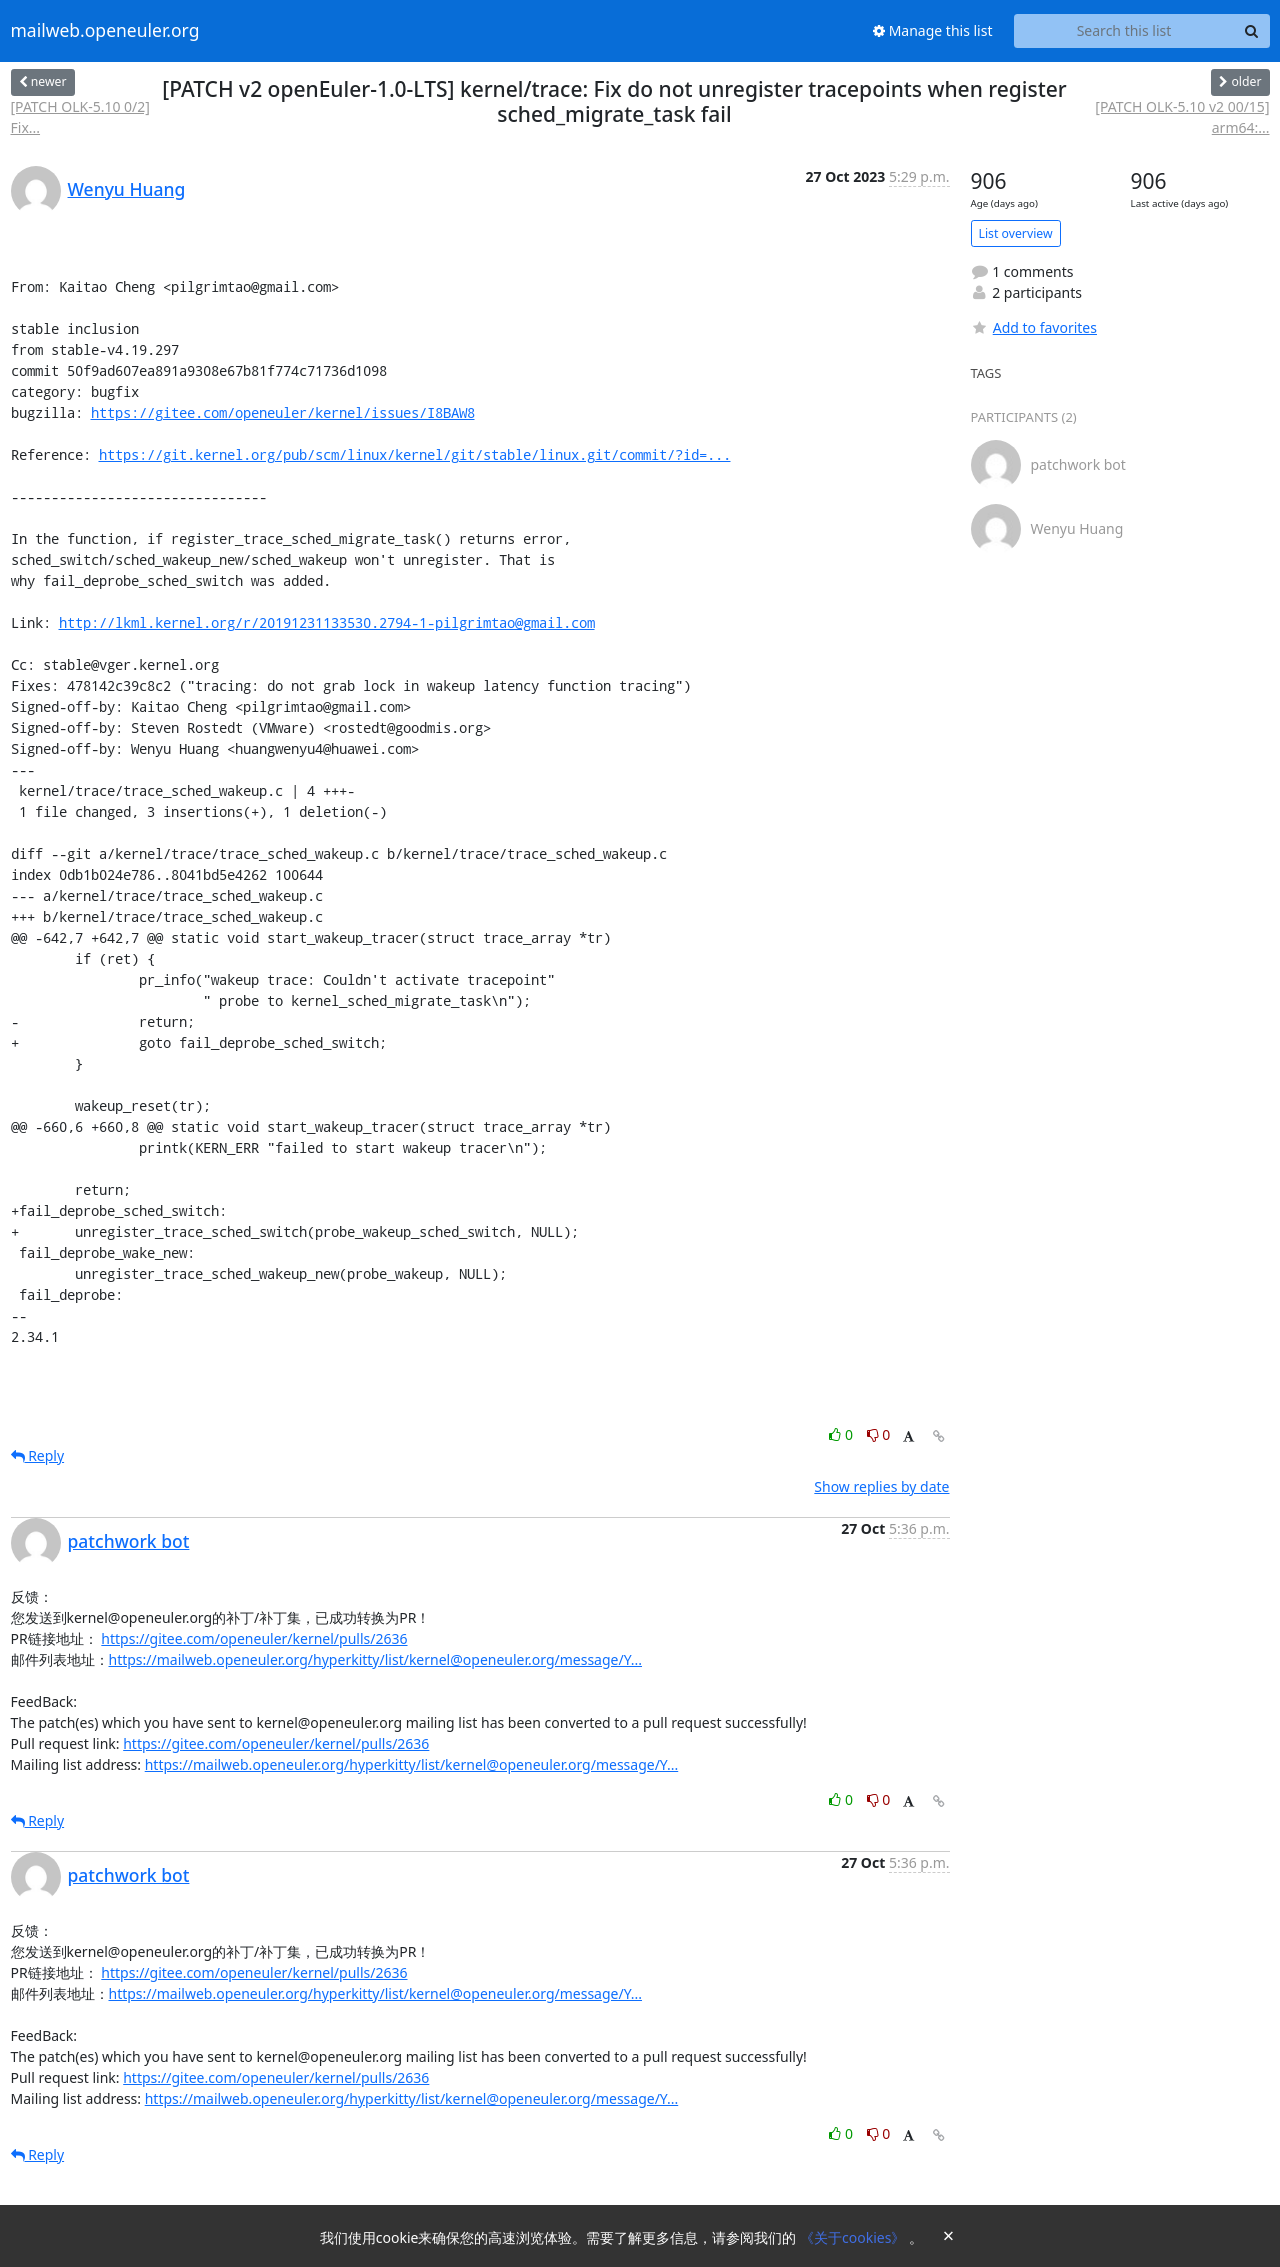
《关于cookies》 (854, 2237)
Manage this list (933, 30)
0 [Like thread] (842, 1434)
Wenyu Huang (127, 189)
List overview (1016, 233)
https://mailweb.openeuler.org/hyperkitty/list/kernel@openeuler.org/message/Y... (376, 1659)
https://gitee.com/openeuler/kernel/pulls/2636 (254, 1638)
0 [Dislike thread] (879, 1434)
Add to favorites (1034, 327)
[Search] (1252, 31)
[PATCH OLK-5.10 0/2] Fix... (80, 117)
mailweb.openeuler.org (105, 31)
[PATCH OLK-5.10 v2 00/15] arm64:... (1182, 117)
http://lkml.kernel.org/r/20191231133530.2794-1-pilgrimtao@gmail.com (327, 622)
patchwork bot (129, 1541)
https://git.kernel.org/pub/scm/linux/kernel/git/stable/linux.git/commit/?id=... (415, 454)
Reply (38, 1455)
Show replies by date (881, 1486)
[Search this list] (1124, 31)
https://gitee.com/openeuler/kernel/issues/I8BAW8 (283, 412)
